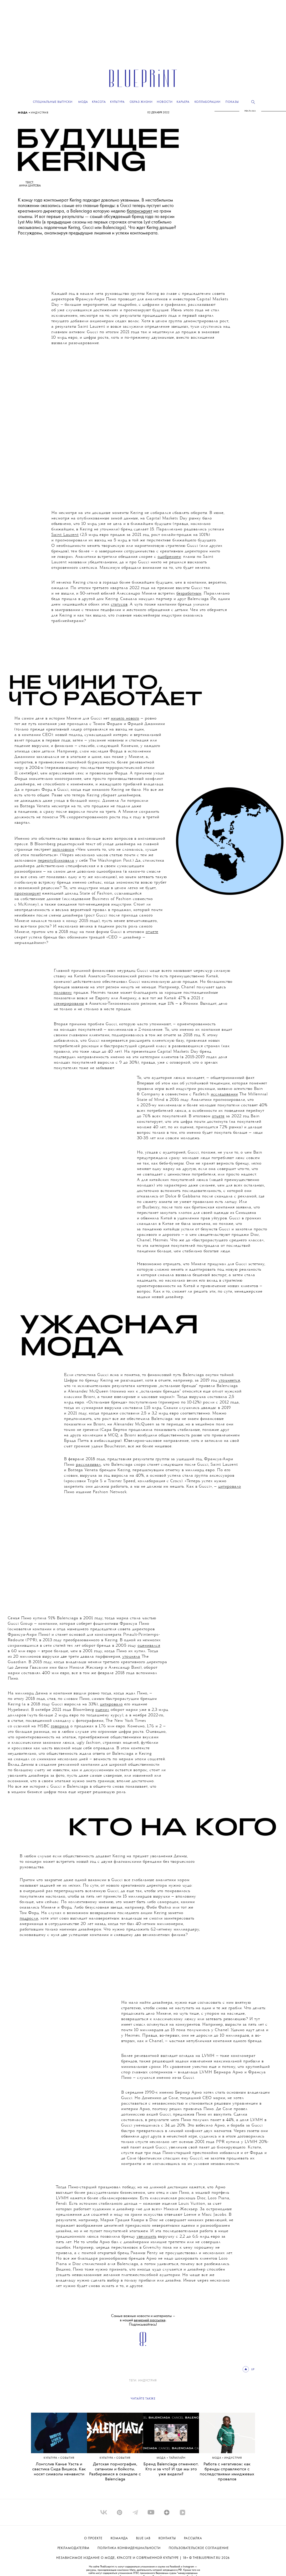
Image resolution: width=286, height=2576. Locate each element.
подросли (29, 1919)
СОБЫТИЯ (67, 2458)
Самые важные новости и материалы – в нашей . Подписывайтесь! (143, 2320)
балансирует (139, 211)
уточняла (131, 1657)
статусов (119, 605)
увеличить (146, 2237)
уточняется (229, 1381)
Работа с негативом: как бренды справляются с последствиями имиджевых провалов (227, 2471)
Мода (23, 112)
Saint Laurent (65, 535)
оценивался (149, 1646)
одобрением (169, 557)
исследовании (224, 1094)
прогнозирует (27, 894)
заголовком (63, 850)
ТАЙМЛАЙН (177, 2458)
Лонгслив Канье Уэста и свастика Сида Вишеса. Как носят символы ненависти (59, 2469)
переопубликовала (56, 861)
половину (63, 993)
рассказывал (88, 1465)
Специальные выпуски (52, 101)
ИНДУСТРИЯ (39, 112)
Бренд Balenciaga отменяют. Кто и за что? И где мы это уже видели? (171, 2469)
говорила (60, 1726)
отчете (152, 932)
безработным (188, 594)
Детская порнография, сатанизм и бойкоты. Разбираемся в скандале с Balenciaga (115, 2471)
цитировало (229, 1487)
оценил (102, 1710)
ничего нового (125, 719)
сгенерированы (69, 1004)
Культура (51, 2458)
